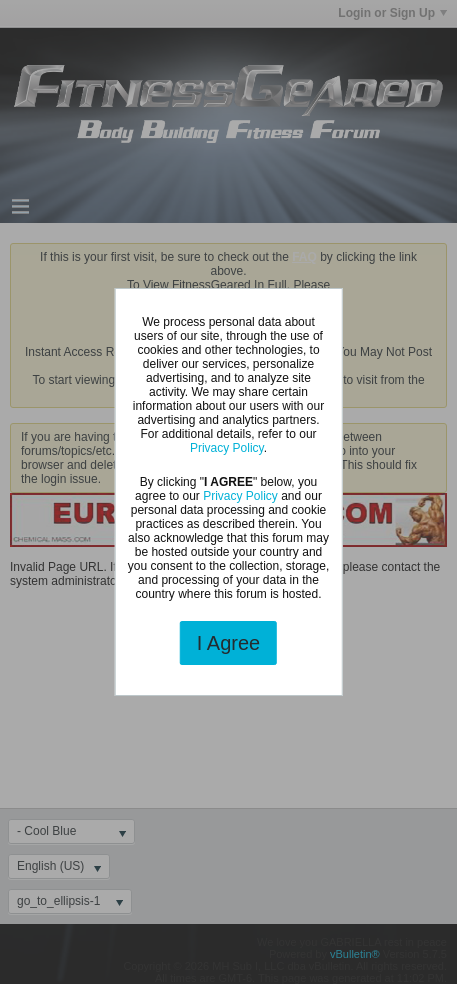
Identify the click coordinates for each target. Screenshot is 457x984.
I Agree (228, 643)
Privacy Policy (227, 448)
